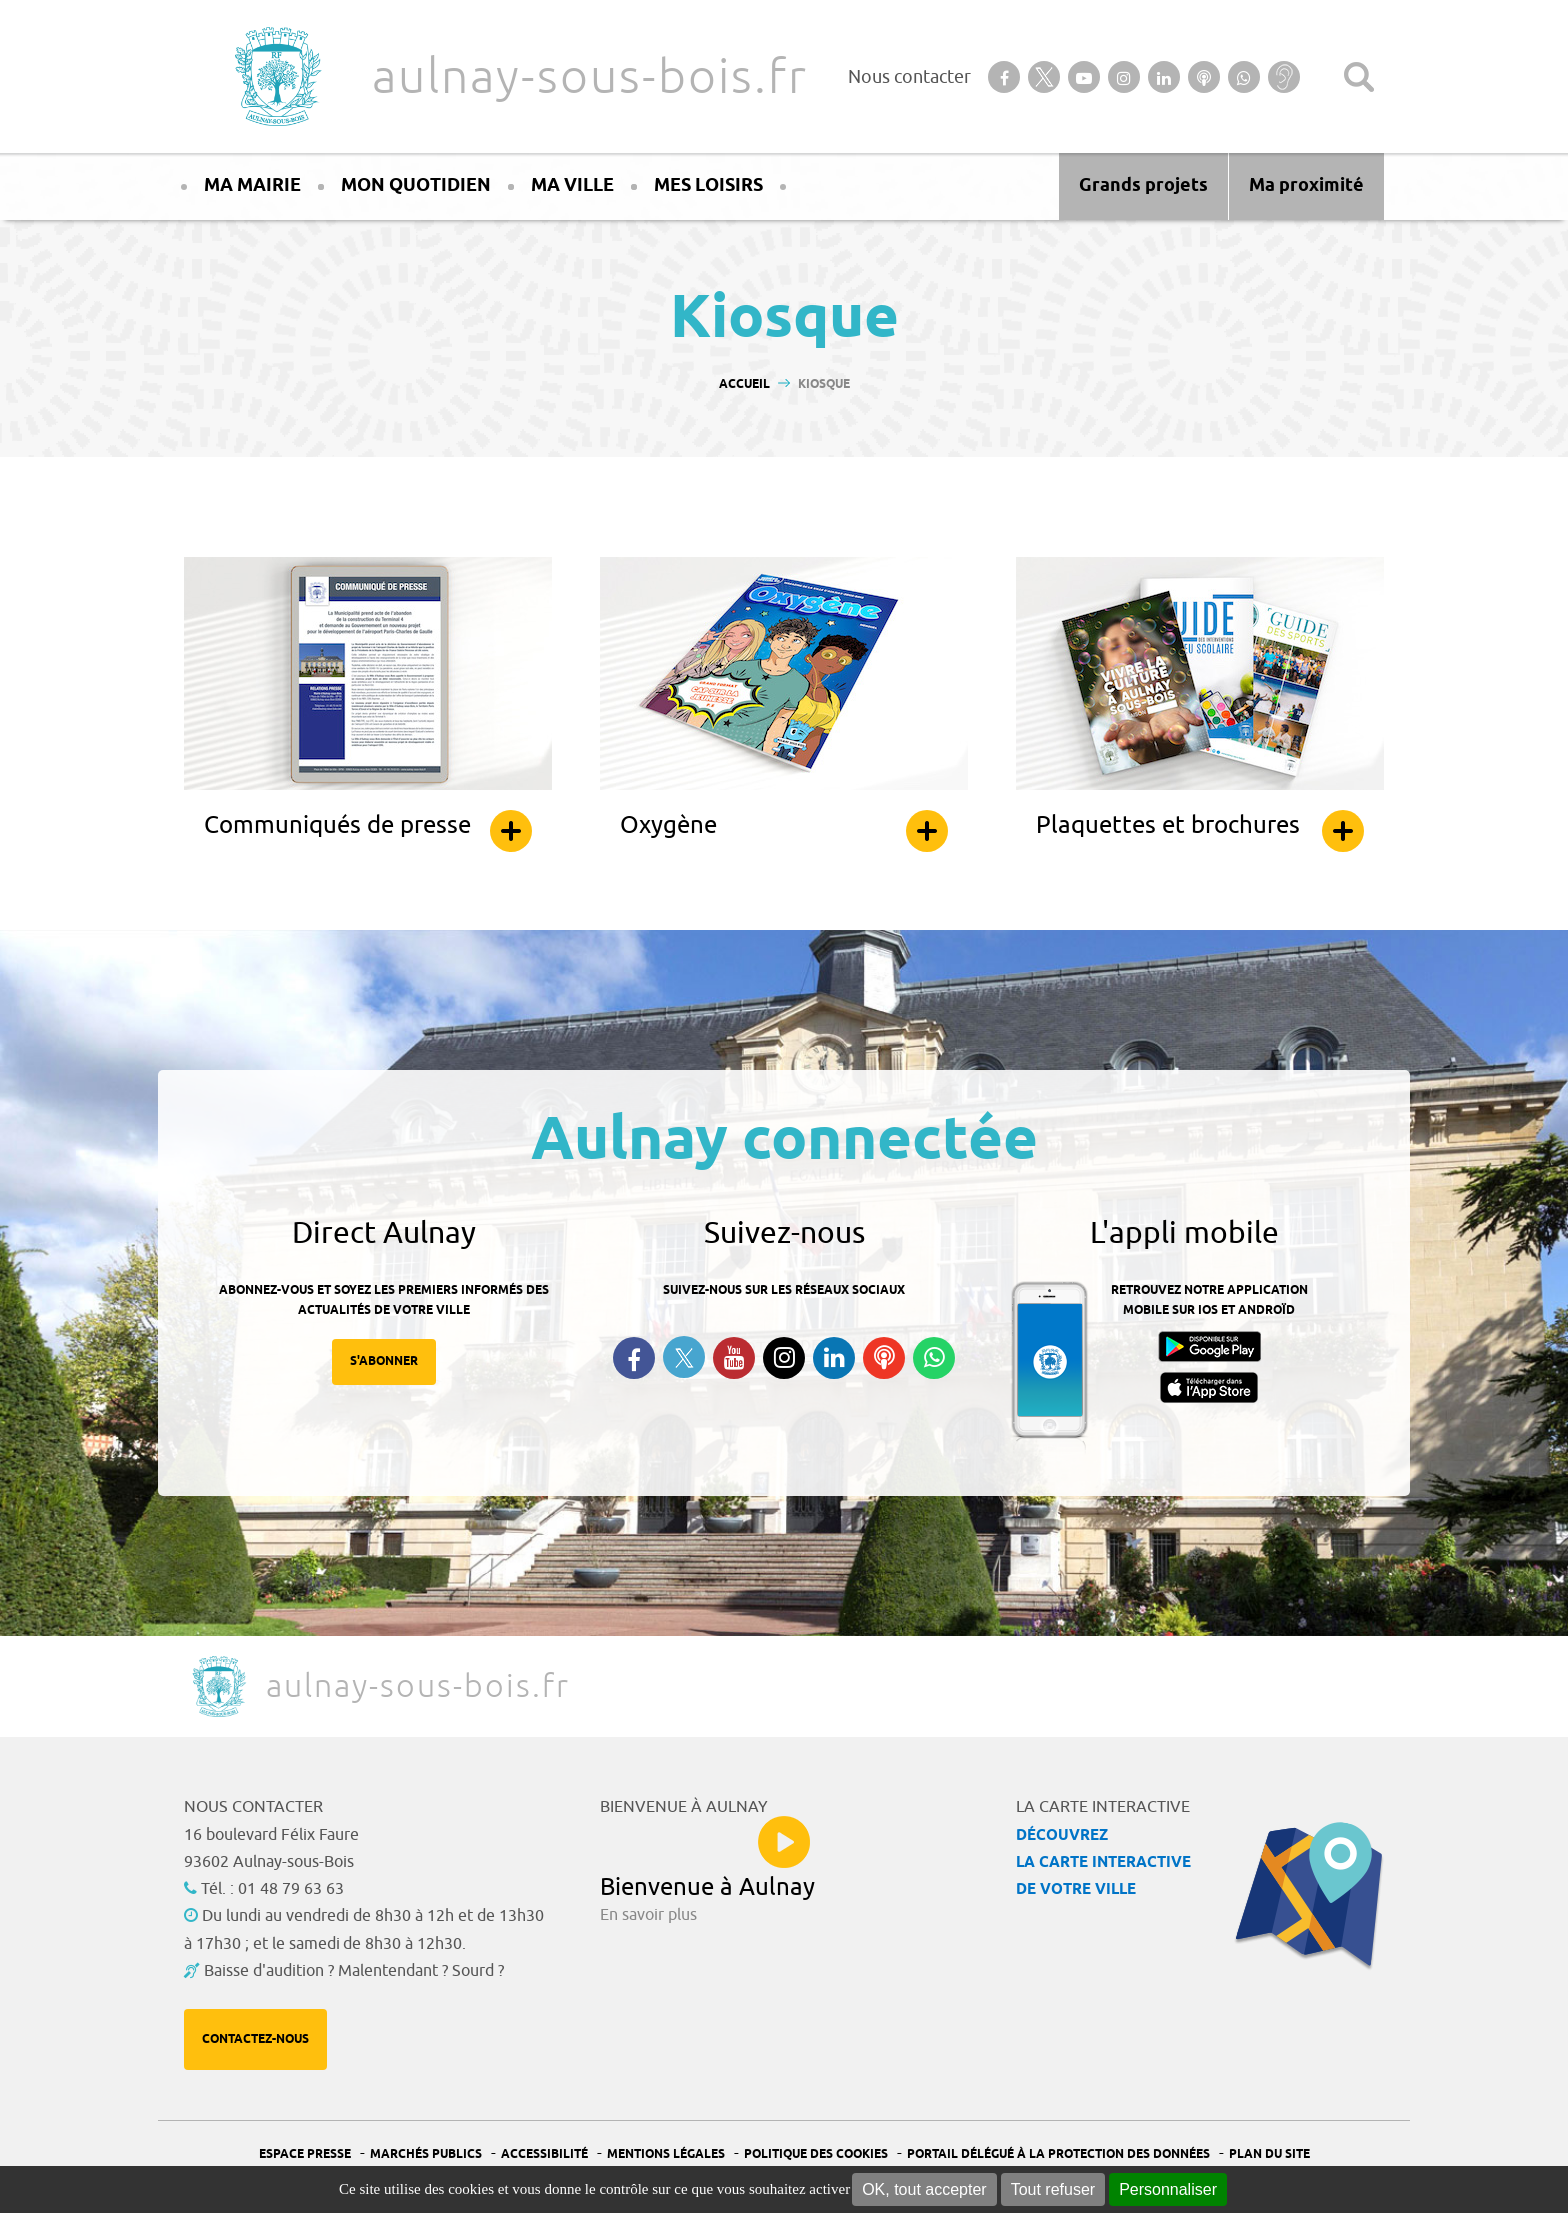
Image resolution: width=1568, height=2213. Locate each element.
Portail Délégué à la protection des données (1058, 2154)
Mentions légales (666, 2154)
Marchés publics (426, 2154)
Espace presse (305, 2154)
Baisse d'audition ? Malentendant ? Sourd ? (354, 1971)
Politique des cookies (816, 2154)
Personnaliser (1168, 2189)
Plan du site (1269, 2154)
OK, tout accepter (924, 2189)
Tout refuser (1053, 2189)
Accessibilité (544, 2154)
